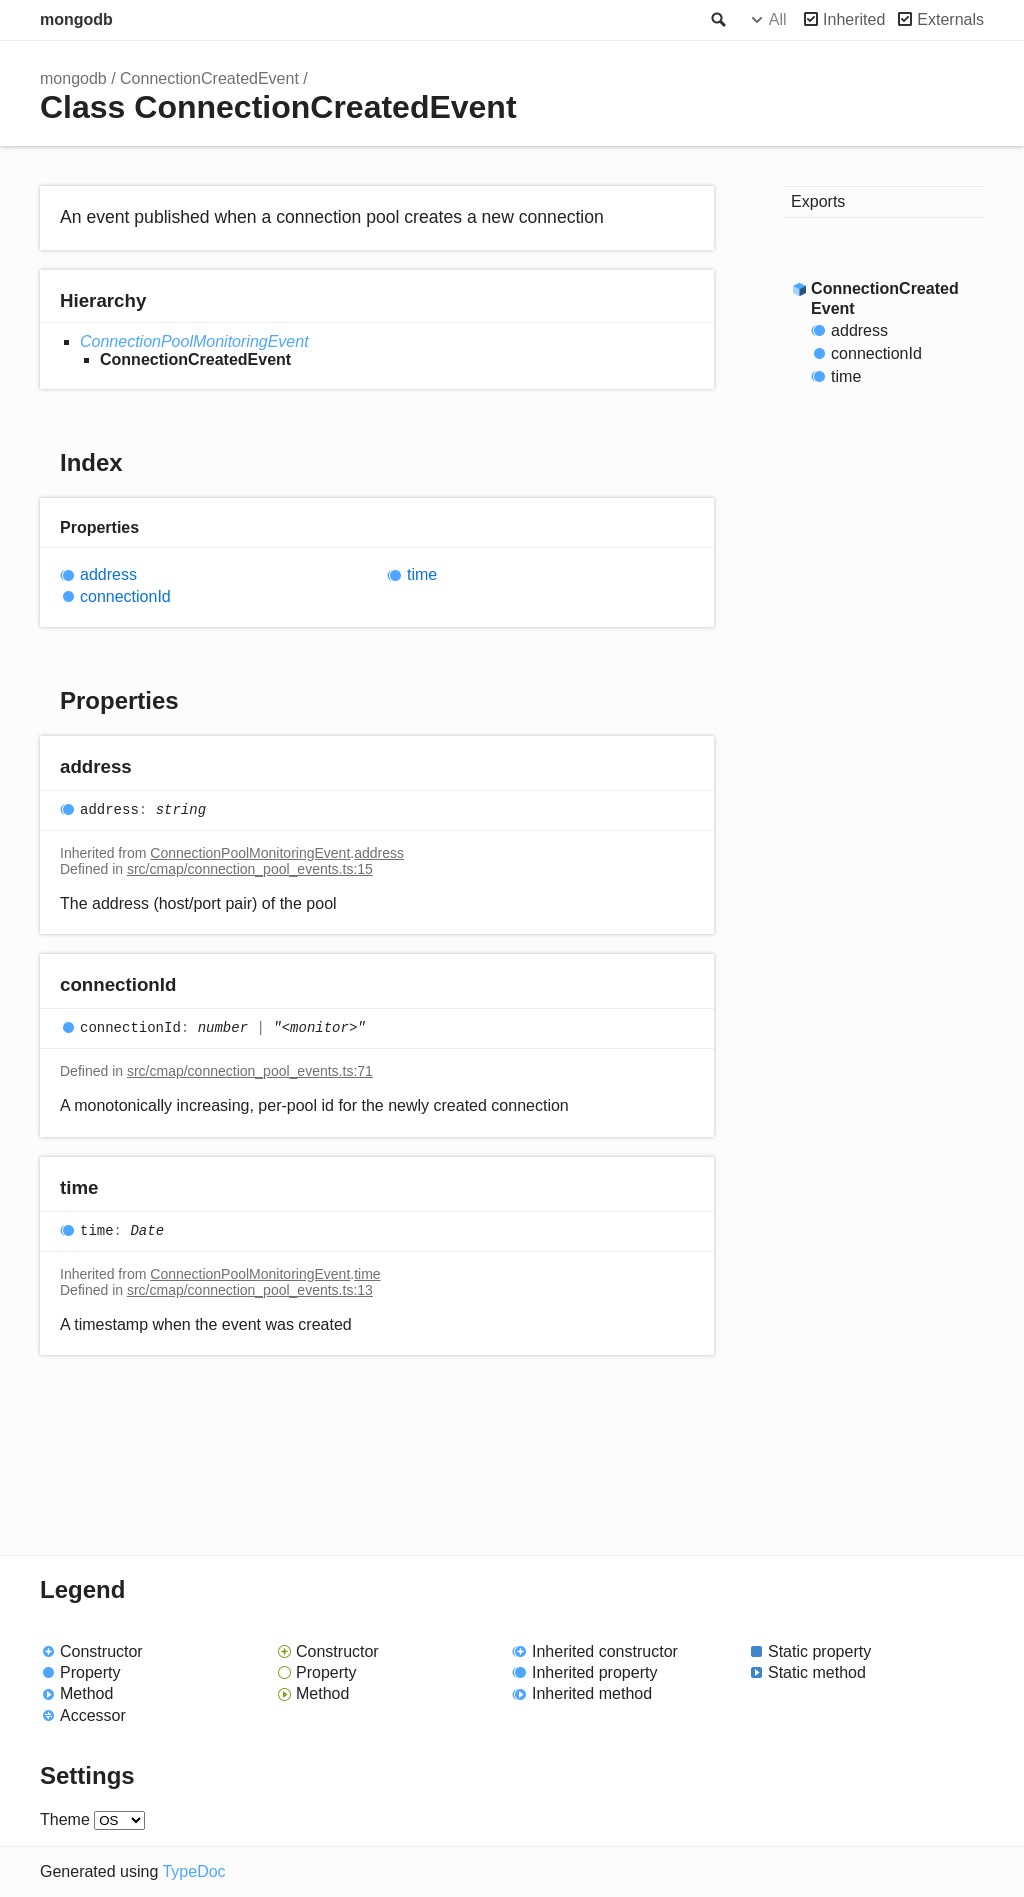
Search (717, 20)
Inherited (854, 19)
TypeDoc (193, 1871)
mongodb (76, 19)
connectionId (125, 596)
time (422, 574)
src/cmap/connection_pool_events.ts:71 (250, 1071)
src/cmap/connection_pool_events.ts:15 (250, 869)
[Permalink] (151, 767)
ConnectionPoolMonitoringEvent (194, 341)
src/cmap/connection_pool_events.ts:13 (250, 1290)
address (108, 574)
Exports (818, 201)
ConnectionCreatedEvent (209, 78)
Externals (950, 19)
